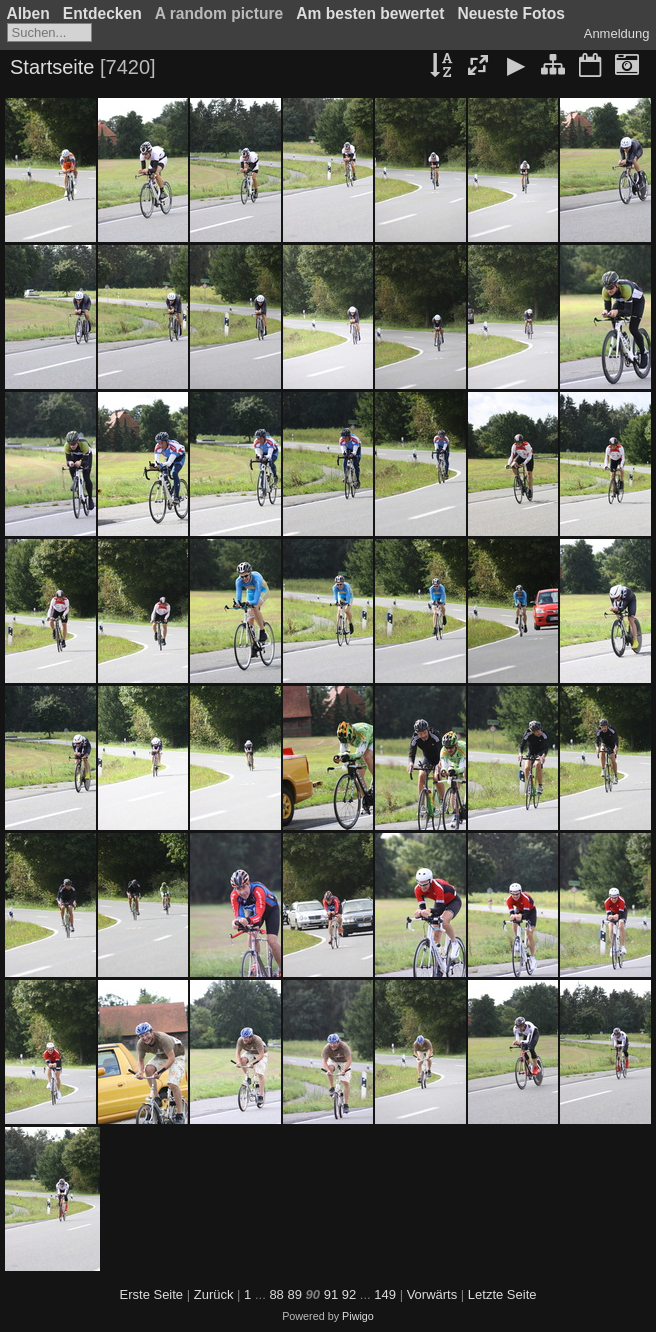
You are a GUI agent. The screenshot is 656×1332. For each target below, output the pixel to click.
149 (385, 1294)
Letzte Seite (502, 1294)
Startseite (52, 67)
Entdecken (102, 13)
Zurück (214, 1294)
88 (276, 1294)
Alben (28, 13)
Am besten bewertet (370, 13)
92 (349, 1294)
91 (331, 1294)
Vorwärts (432, 1294)
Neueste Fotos (510, 13)
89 (294, 1294)
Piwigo (358, 1316)
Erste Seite (152, 1294)
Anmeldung (617, 33)
